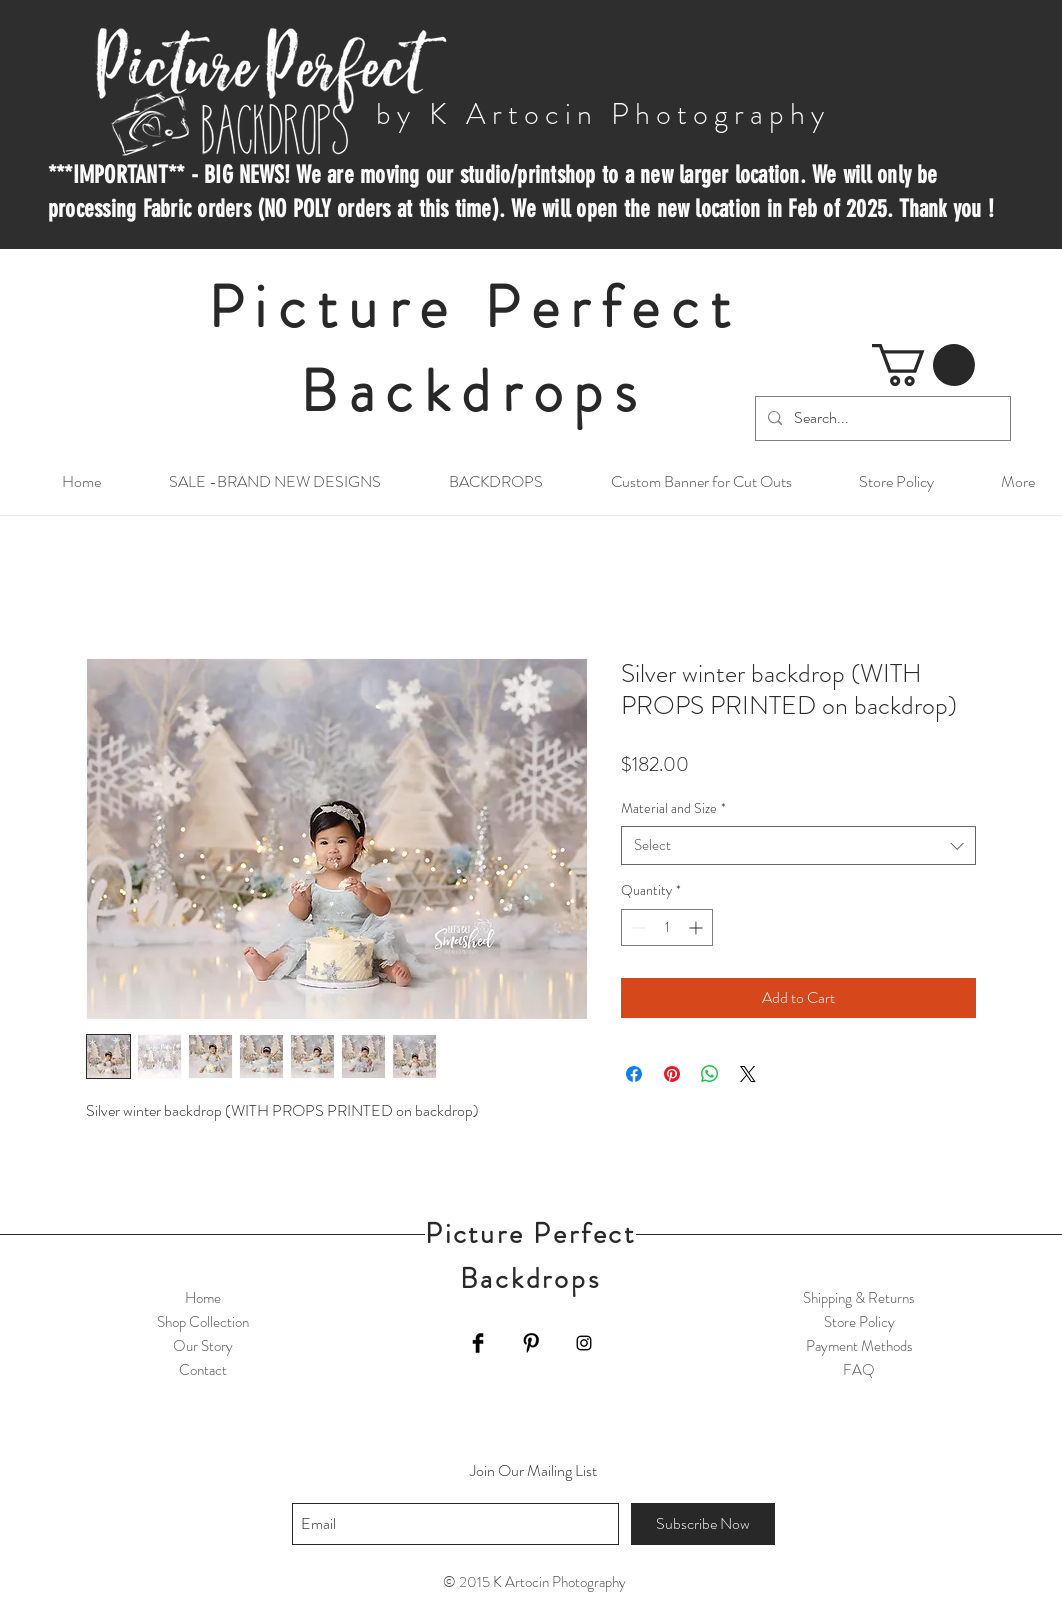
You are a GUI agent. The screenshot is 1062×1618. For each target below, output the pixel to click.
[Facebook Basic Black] (478, 1343)
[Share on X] (748, 1074)
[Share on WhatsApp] (710, 1074)
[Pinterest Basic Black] (531, 1343)
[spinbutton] (667, 927)
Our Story (203, 1346)
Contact (203, 1370)
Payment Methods (859, 1346)
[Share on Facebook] (634, 1074)
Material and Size (673, 808)
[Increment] (697, 927)
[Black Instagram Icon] (584, 1343)
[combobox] (798, 845)
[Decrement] (636, 927)
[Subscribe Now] (703, 1524)
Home (203, 1298)
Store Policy (859, 1322)
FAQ (859, 1370)
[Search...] (881, 418)
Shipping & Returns (859, 1298)
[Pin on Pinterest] (672, 1074)
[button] (923, 365)
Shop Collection (203, 1322)
